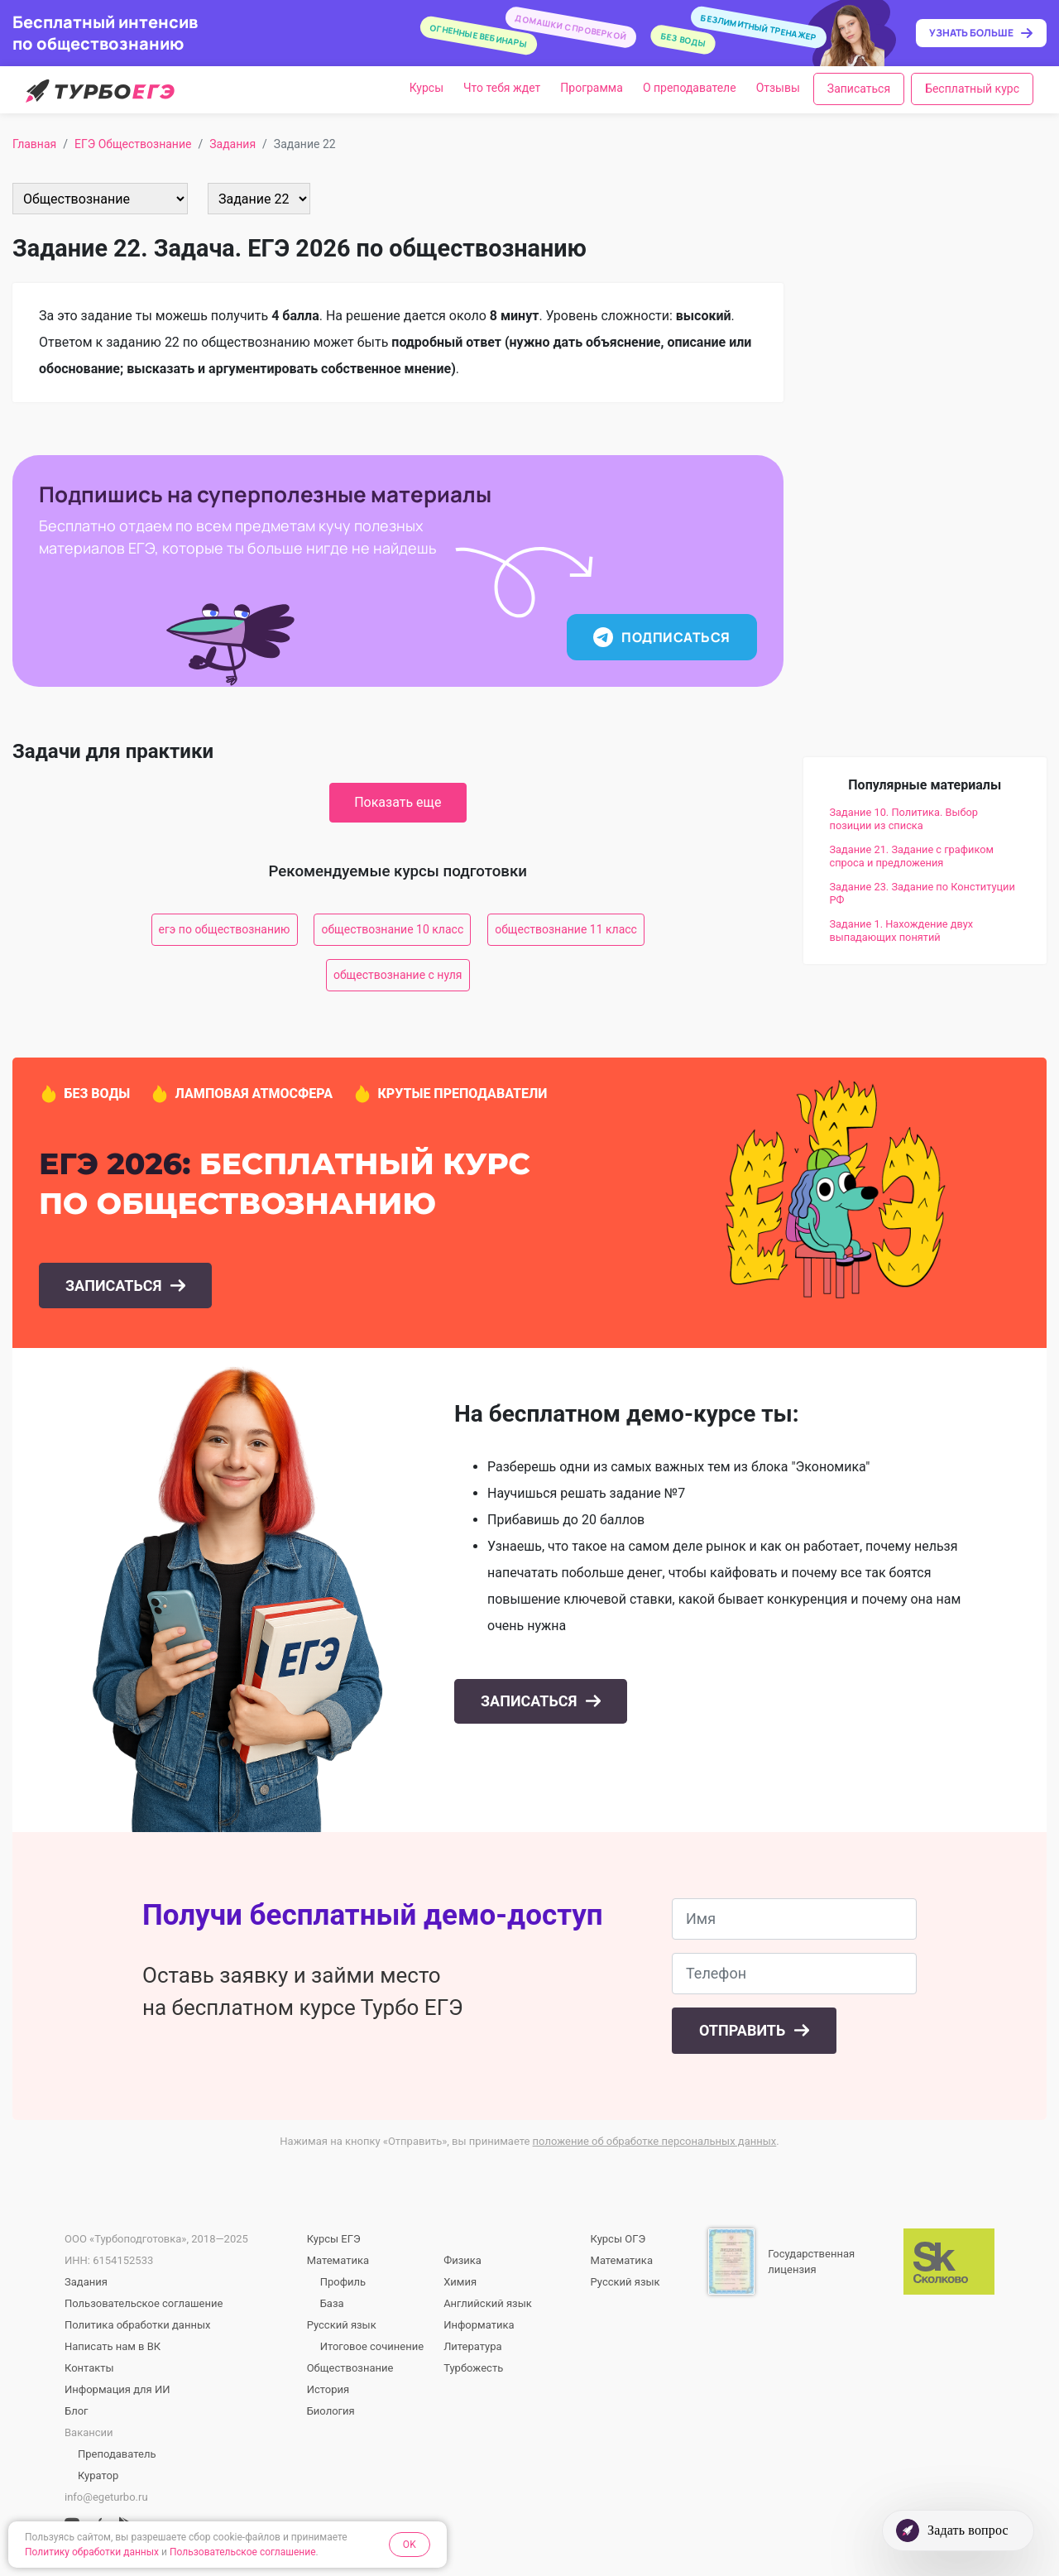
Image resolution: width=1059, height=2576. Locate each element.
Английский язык (487, 2303)
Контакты (89, 2368)
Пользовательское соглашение (144, 2303)
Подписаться (661, 637)
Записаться (858, 88)
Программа (591, 87)
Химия (460, 2282)
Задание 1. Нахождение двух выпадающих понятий (902, 930)
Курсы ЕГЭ (334, 2239)
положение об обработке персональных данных (655, 2141)
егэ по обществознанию (224, 929)
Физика (462, 2260)
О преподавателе (689, 87)
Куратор (98, 2475)
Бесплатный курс (972, 88)
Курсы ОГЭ (618, 2239)
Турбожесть (473, 2368)
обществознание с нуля (397, 974)
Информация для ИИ (117, 2389)
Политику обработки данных (92, 2552)
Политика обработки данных (137, 2325)
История (328, 2389)
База (332, 2303)
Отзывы (778, 87)
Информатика (478, 2325)
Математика (338, 2260)
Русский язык (341, 2325)
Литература (472, 2346)
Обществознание (350, 2368)
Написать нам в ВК (113, 2346)
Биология (331, 2411)
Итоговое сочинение (372, 2346)
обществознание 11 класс (566, 929)
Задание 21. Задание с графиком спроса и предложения (912, 856)
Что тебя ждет (501, 87)
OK (409, 2544)
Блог (77, 2411)
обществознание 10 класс (392, 929)
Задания (86, 2282)
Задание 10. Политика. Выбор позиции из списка (904, 819)
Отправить (744, 2030)
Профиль (343, 2282)
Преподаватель (117, 2454)
